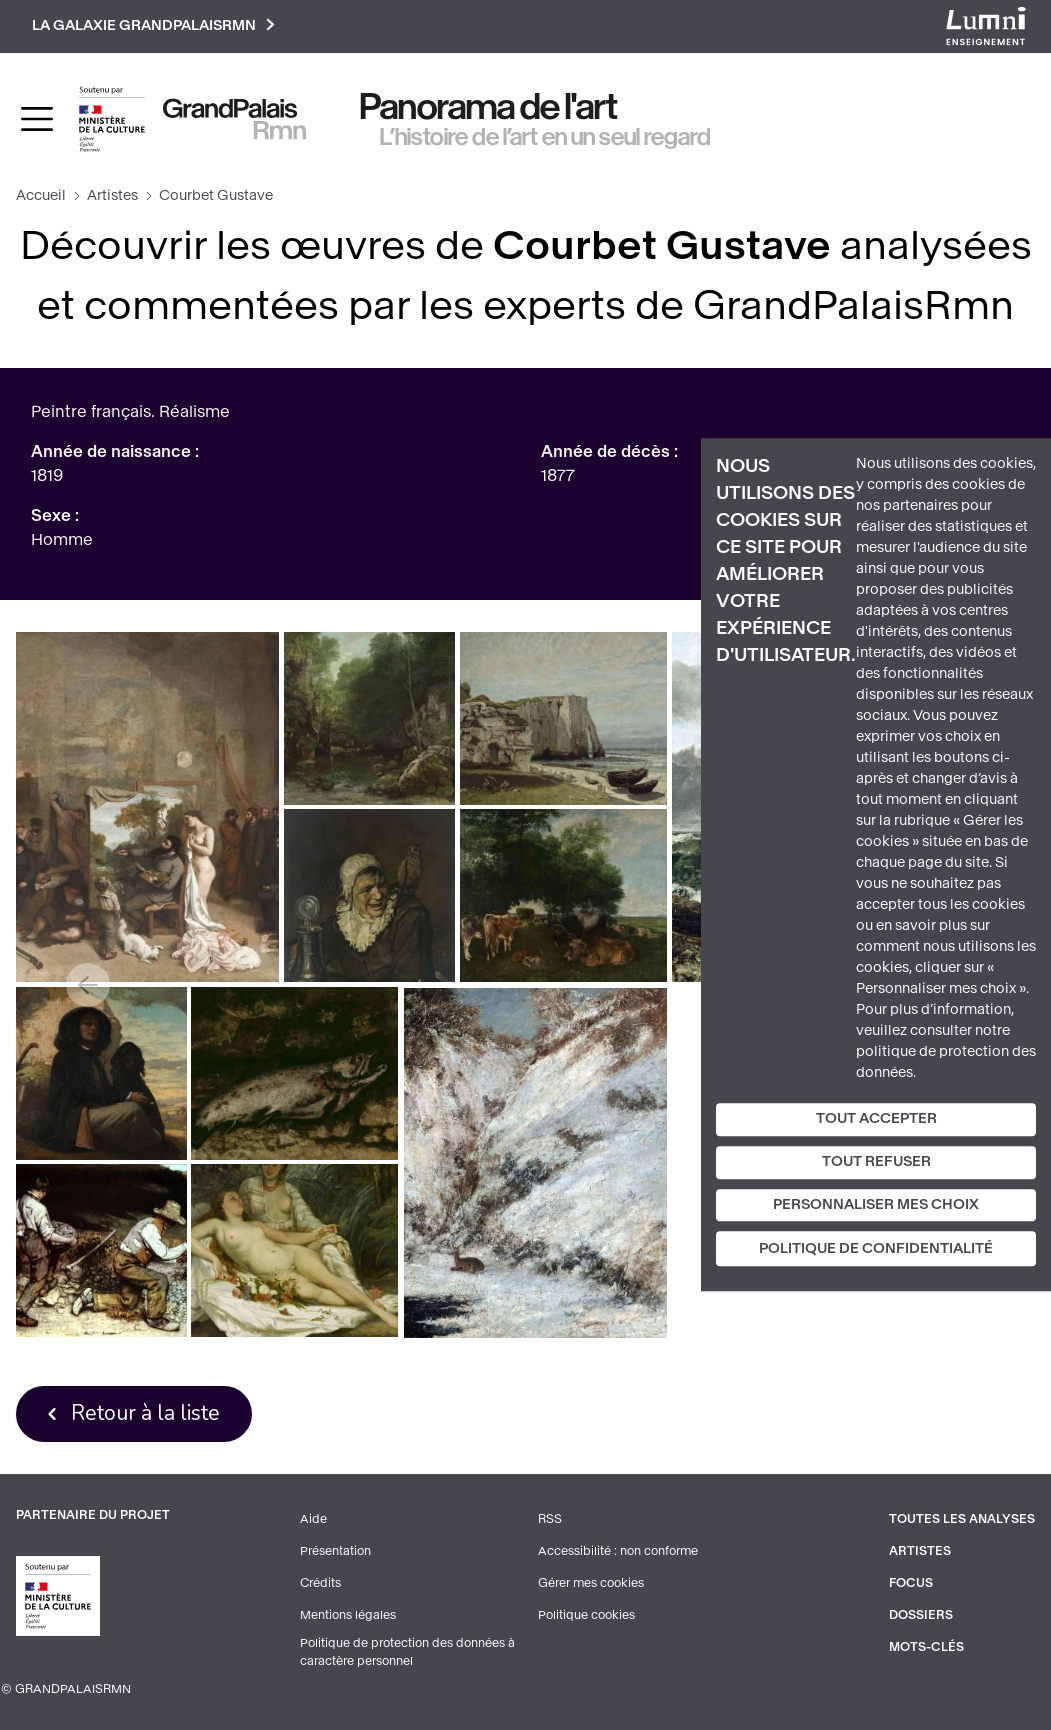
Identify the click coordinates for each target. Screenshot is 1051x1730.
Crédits (320, 1583)
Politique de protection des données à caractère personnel (407, 1652)
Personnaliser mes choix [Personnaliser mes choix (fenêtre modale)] (876, 1204)
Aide (313, 1519)
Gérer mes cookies (591, 1583)
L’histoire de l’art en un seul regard (545, 137)
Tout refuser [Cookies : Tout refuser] (876, 1161)
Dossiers (921, 1615)
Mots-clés (926, 1647)
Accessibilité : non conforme (618, 1551)
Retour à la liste (145, 1413)
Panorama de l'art (489, 107)
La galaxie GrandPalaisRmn (153, 26)
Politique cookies (586, 1615)
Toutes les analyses (962, 1519)
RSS (550, 1519)
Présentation (335, 1551)
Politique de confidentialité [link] (876, 1249)
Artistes (112, 195)
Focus (911, 1583)
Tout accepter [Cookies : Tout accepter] (876, 1118)
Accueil (41, 195)
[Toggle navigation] (37, 119)
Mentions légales (348, 1615)
